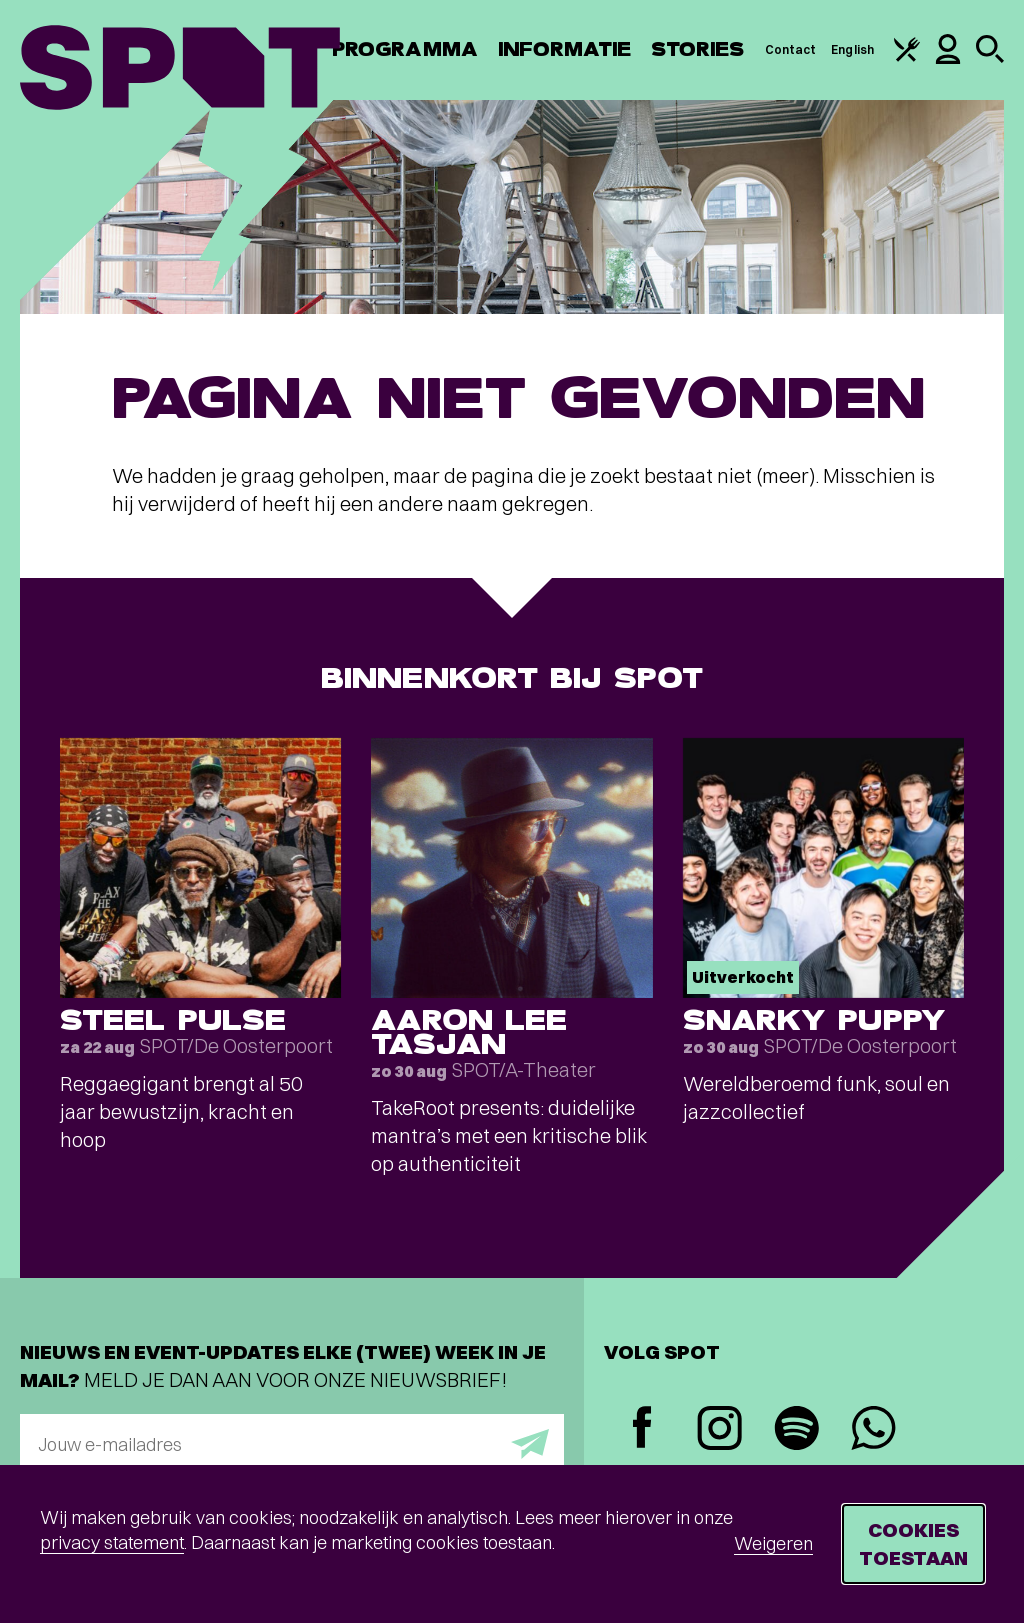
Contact (791, 49)
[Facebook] (642, 1429)
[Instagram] (719, 1430)
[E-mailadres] (292, 1444)
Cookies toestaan (913, 1543)
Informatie (564, 49)
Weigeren (773, 1543)
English (852, 49)
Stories (698, 49)
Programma (405, 49)
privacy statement (112, 1542)
